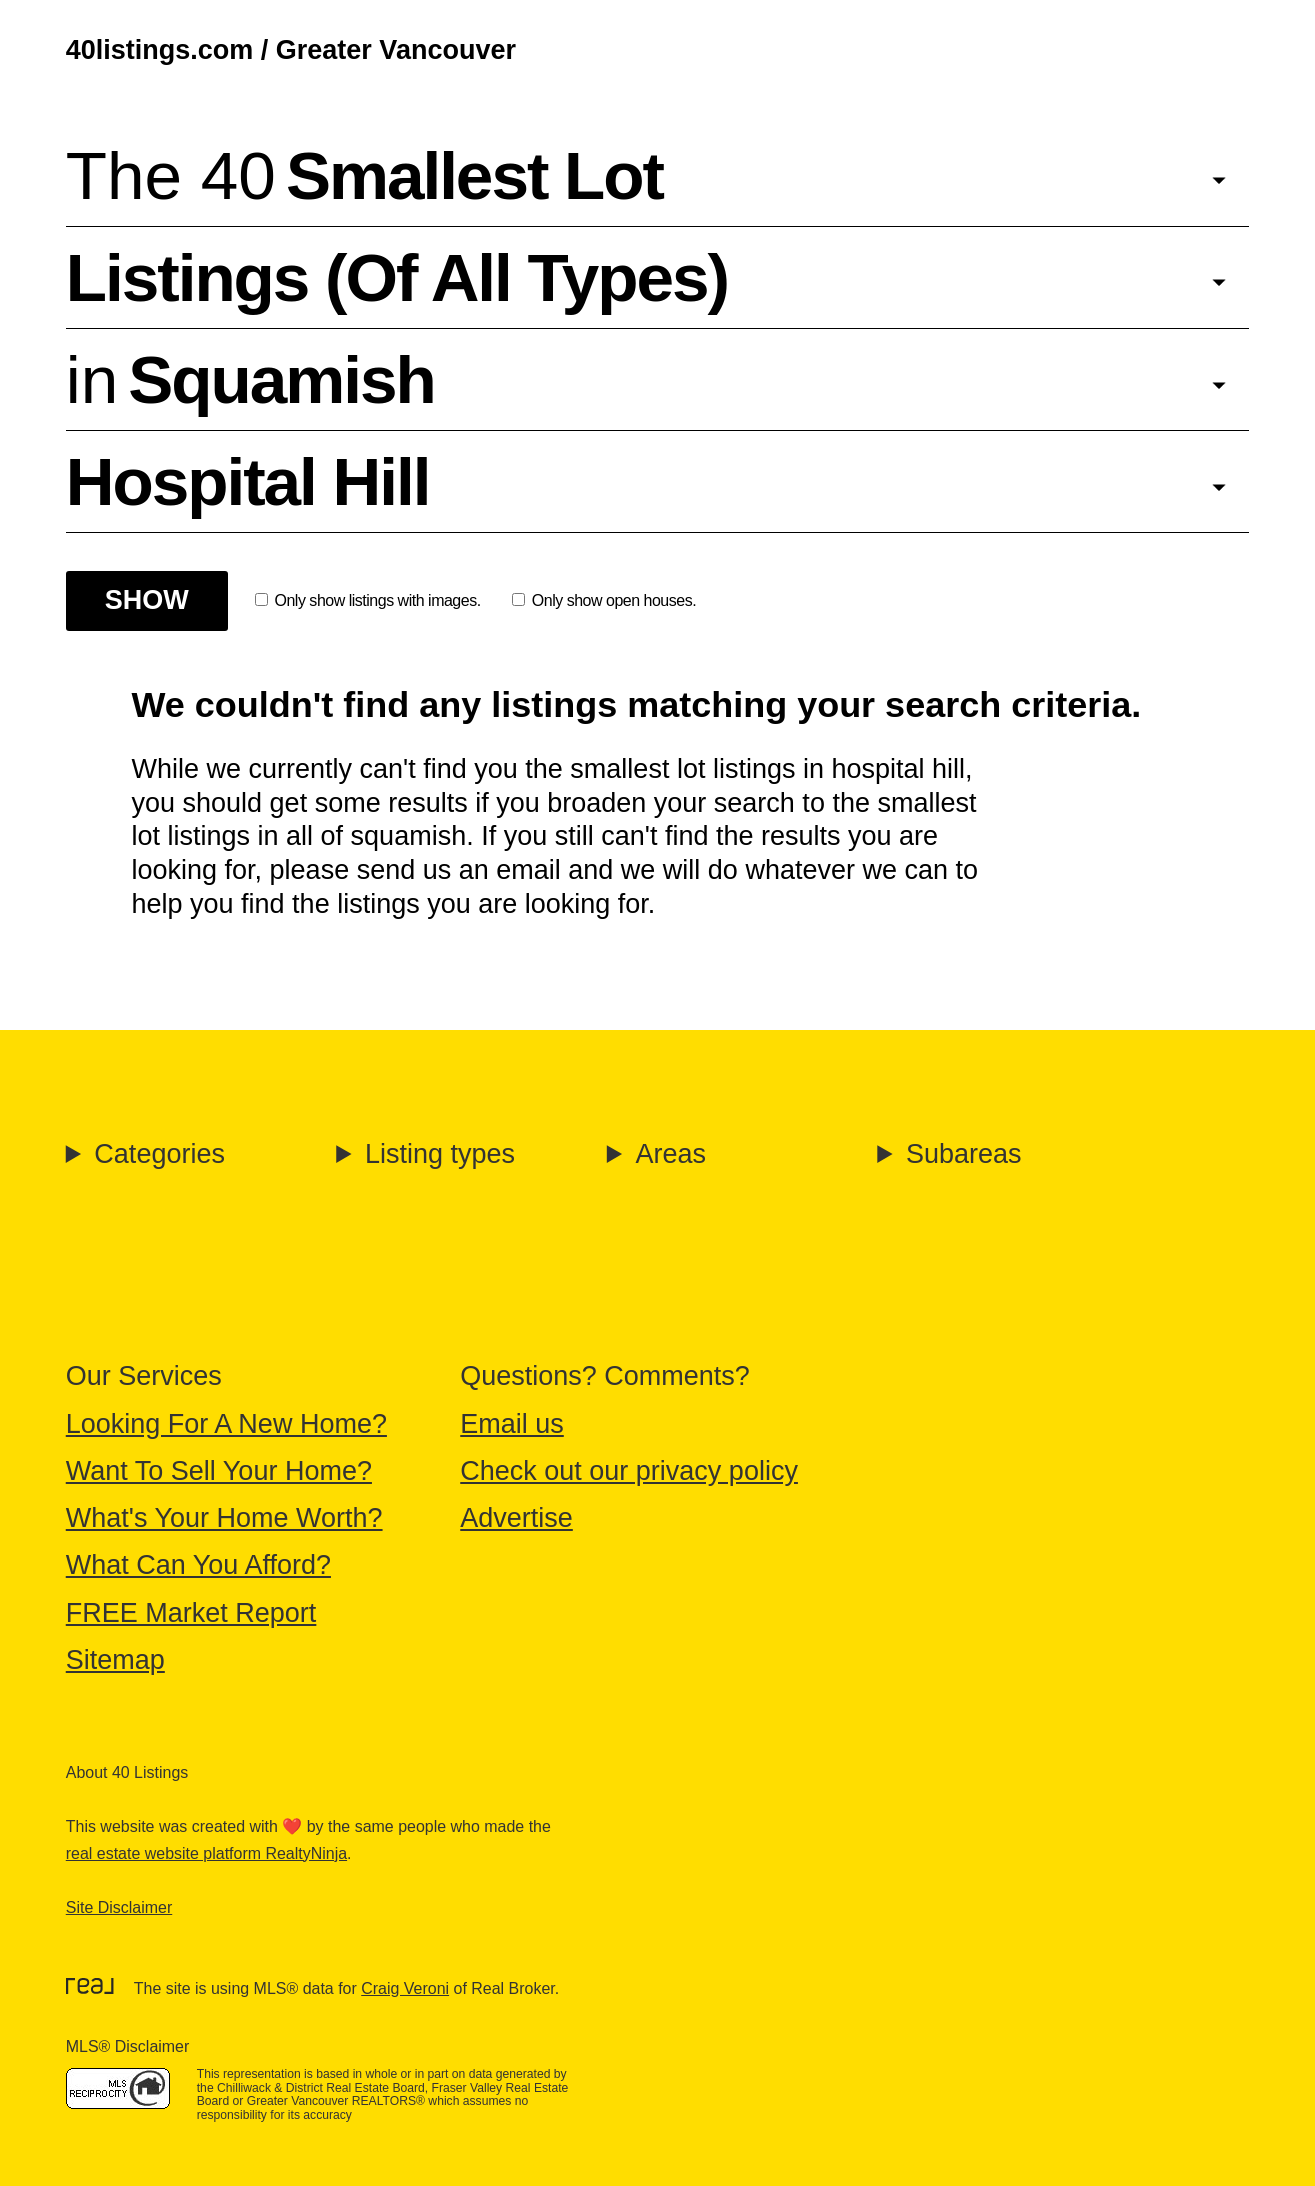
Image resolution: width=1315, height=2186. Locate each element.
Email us (512, 1424)
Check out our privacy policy (629, 1471)
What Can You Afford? (198, 1565)
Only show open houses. (604, 600)
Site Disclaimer (119, 1907)
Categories (159, 1154)
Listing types (440, 1154)
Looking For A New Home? (226, 1424)
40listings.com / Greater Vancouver (291, 50)
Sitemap (115, 1660)
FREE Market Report (191, 1613)
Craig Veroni (405, 1988)
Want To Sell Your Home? (219, 1471)
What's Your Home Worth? (224, 1518)
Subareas (964, 1154)
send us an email (459, 870)
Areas (670, 1154)
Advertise (516, 1518)
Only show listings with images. (368, 600)
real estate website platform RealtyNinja (206, 1853)
